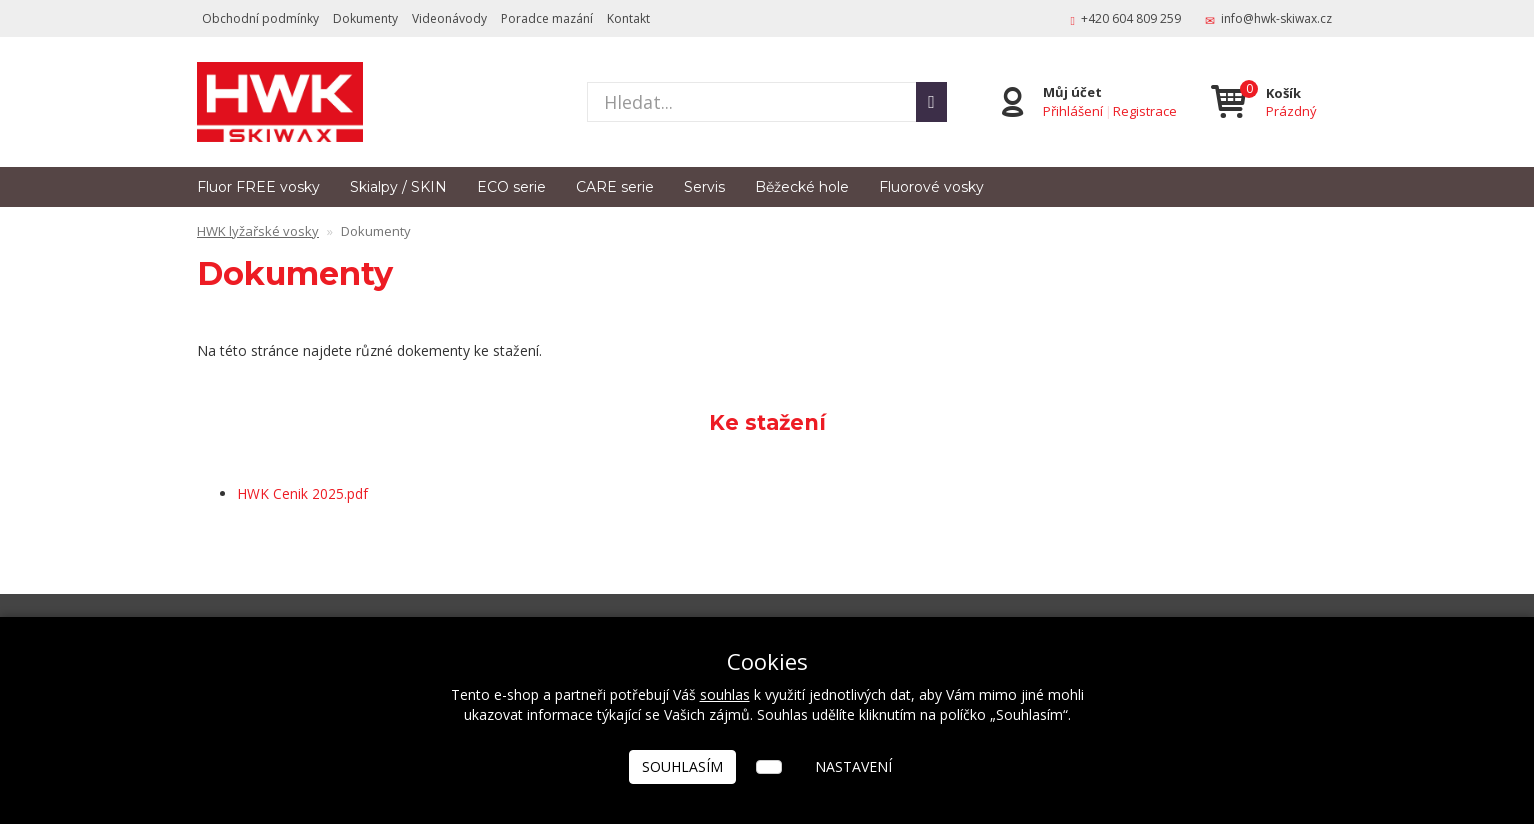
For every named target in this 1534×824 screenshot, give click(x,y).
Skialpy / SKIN (398, 187)
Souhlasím (682, 766)
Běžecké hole (802, 187)
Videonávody (449, 18)
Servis (704, 187)
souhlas (725, 694)
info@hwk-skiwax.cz (1276, 18)
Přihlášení (1073, 111)
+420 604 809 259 (1131, 18)
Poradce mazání (547, 18)
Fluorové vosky (931, 187)
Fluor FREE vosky (258, 187)
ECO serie (511, 187)
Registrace (1145, 111)
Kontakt (628, 18)
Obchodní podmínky (260, 18)
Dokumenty (365, 18)
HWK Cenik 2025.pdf (302, 493)
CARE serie (615, 187)
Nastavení (853, 766)
